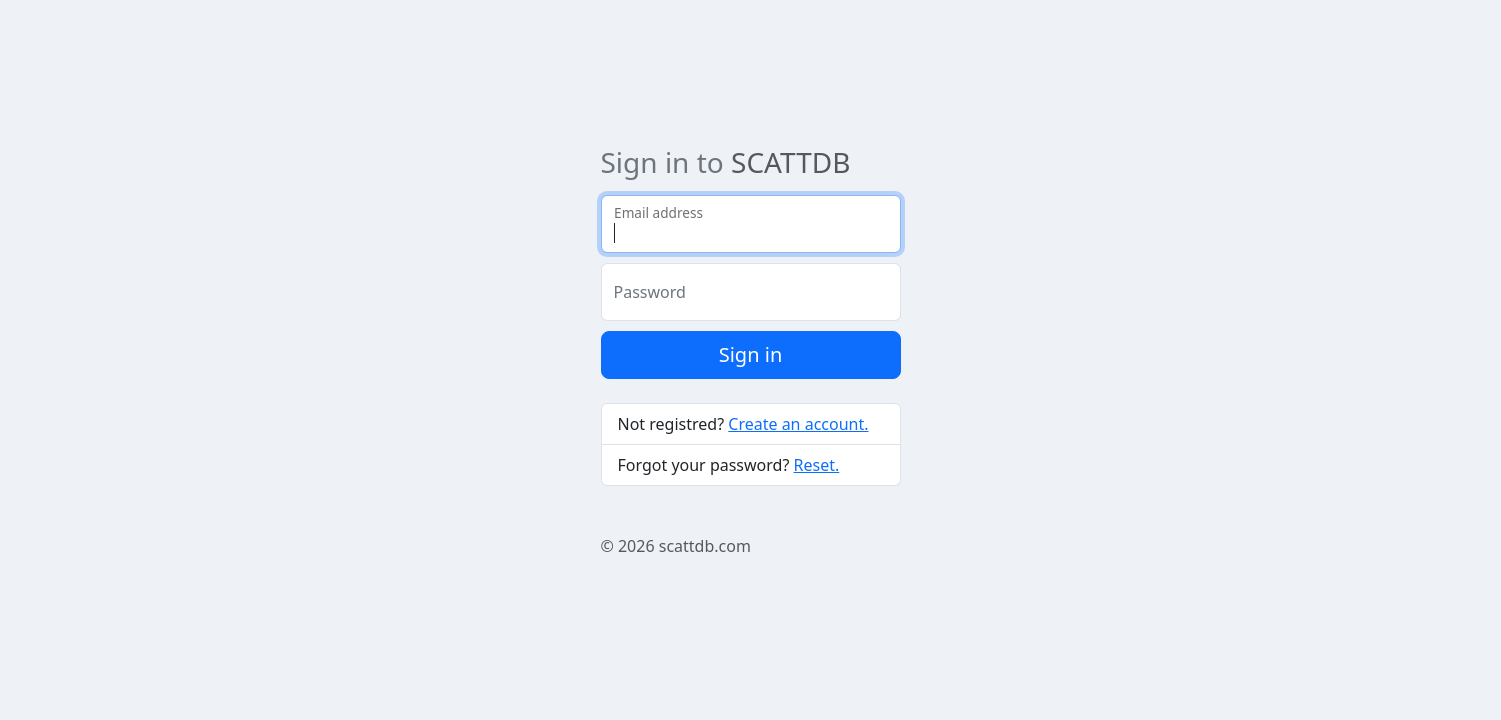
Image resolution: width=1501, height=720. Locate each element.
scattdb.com (705, 546)
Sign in (751, 354)
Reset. (817, 465)
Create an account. (798, 424)
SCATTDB (790, 162)
